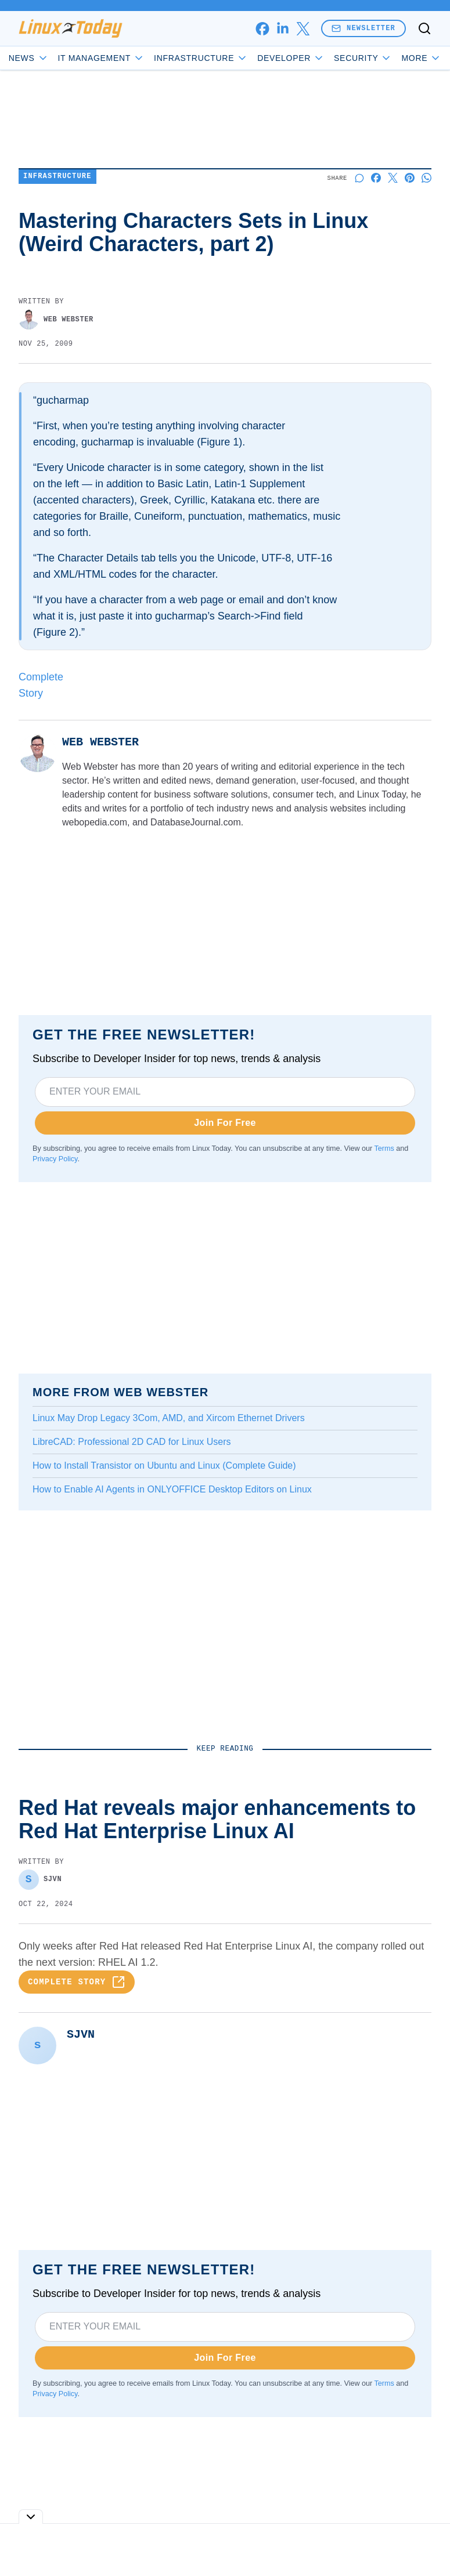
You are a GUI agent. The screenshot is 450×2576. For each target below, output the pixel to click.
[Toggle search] (424, 28)
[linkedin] (282, 28)
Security (363, 58)
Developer (291, 58)
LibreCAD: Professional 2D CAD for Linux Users (132, 1442)
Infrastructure (201, 58)
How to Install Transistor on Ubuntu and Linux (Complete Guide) (164, 1465)
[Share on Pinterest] (410, 178)
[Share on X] (393, 178)
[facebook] (262, 28)
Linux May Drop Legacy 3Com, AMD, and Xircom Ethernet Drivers (169, 1418)
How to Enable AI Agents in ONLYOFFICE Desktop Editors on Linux (172, 1489)
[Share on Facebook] (376, 178)
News (29, 58)
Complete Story (76, 1982)
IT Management (101, 58)
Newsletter (363, 28)
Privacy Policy (55, 1159)
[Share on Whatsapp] (426, 178)
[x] (302, 28)
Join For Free (225, 1123)
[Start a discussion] (359, 178)
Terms (384, 1148)
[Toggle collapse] (31, 2516)
